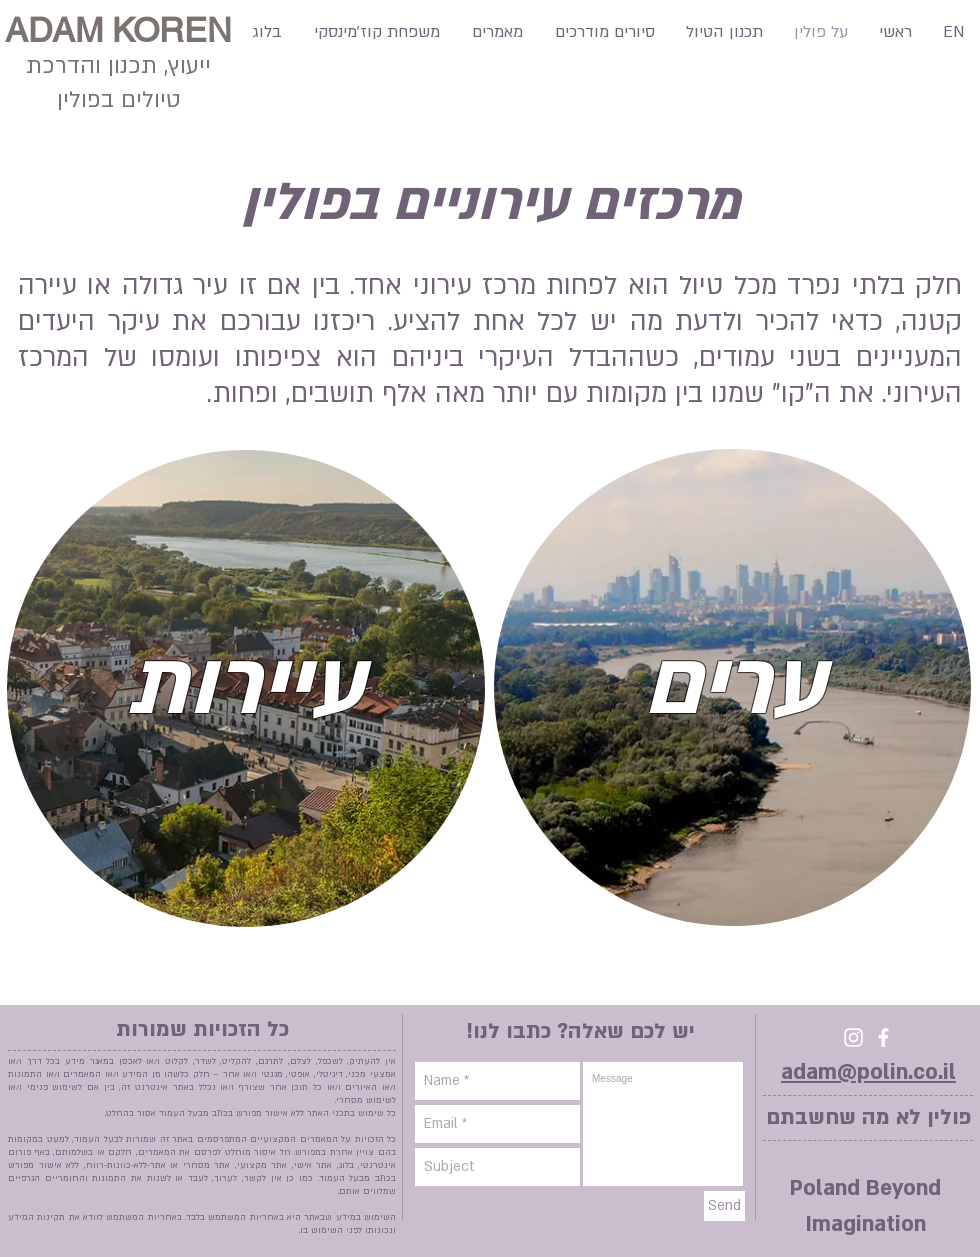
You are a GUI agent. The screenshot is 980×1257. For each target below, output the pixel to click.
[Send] (724, 1206)
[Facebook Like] (39, 109)
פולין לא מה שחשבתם (868, 1117)
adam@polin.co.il (868, 1072)
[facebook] (883, 1037)
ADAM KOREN (118, 30)
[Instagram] (853, 1037)
